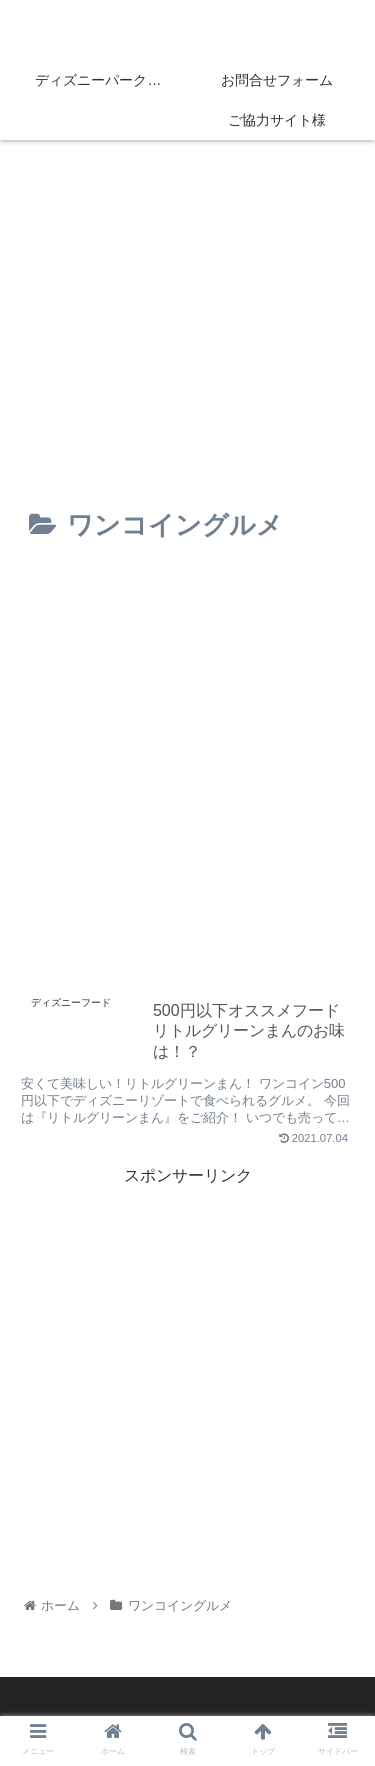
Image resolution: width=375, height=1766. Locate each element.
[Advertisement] (187, 769)
